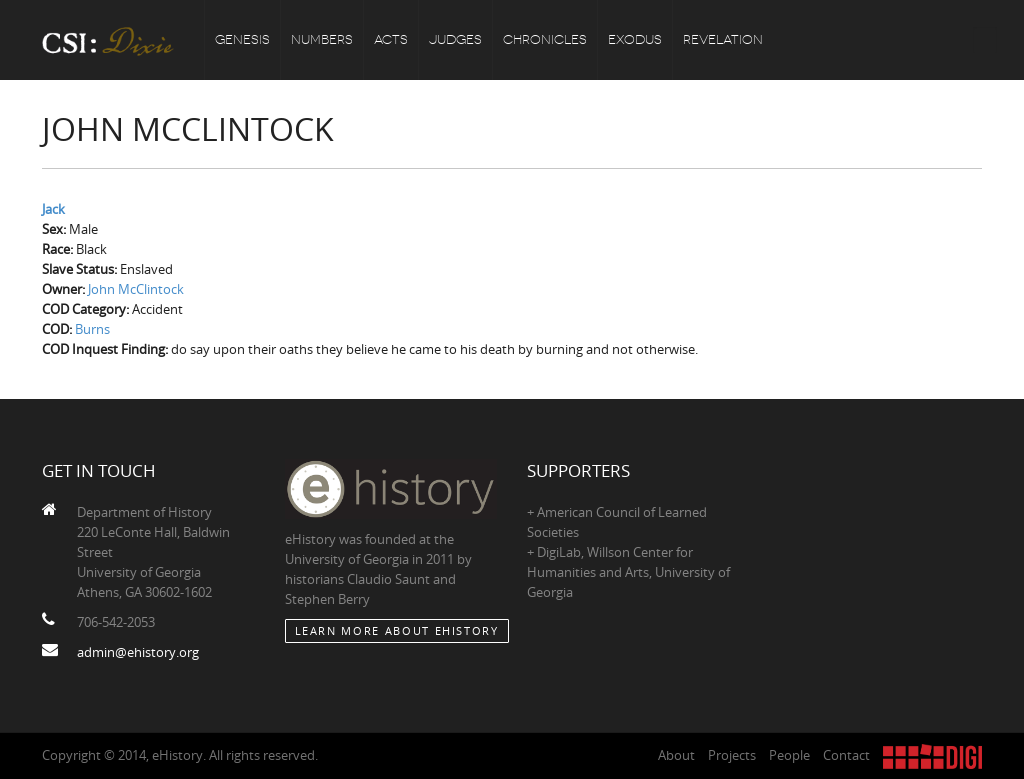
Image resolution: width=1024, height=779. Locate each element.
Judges (455, 39)
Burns (92, 329)
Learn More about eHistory (397, 630)
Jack (53, 209)
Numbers (322, 39)
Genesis (242, 39)
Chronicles (545, 39)
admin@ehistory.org (138, 652)
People (789, 755)
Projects (732, 755)
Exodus (635, 39)
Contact (846, 755)
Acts (391, 39)
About (676, 755)
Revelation (723, 39)
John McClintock (136, 289)
